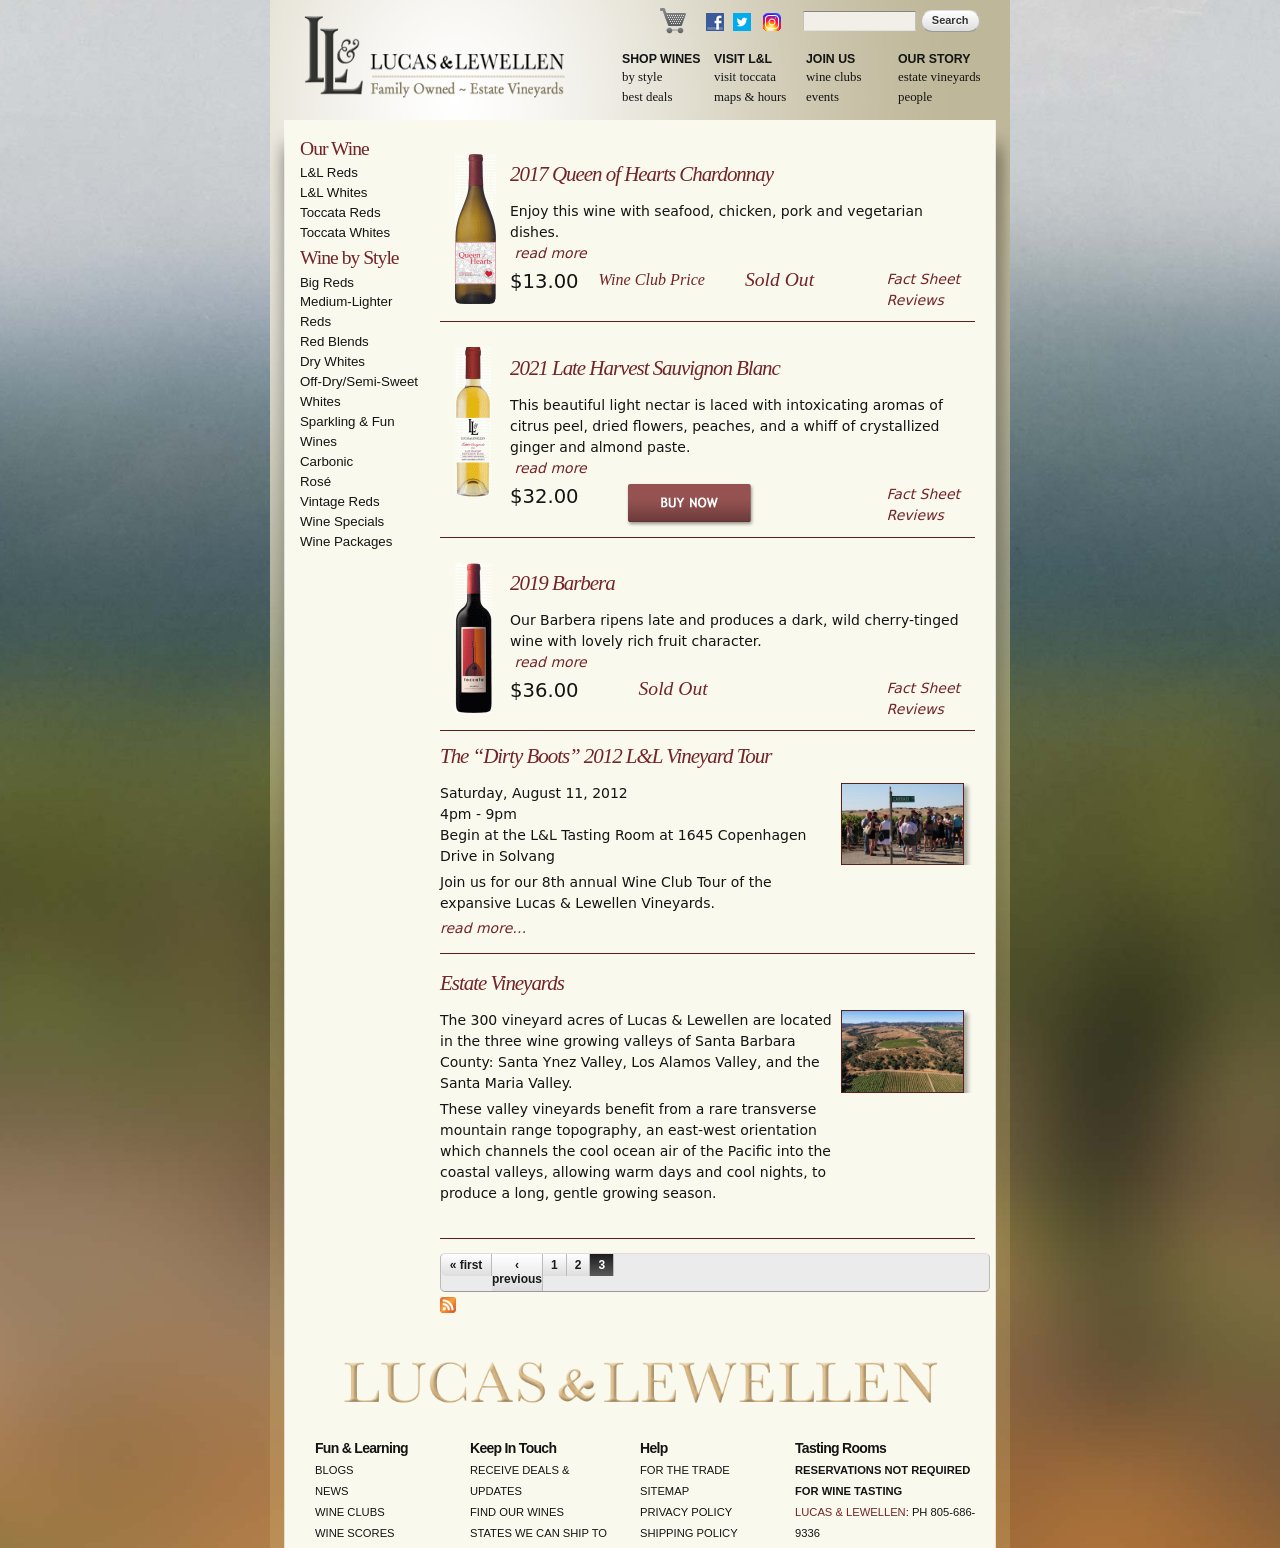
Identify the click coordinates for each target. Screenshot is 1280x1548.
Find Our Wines (517, 1512)
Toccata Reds (340, 212)
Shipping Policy (689, 1533)
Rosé (315, 481)
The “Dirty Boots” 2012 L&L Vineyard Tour (605, 756)
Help (654, 1448)
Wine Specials (342, 521)
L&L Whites (334, 192)
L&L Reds (329, 172)
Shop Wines (661, 59)
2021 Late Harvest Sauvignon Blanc (645, 368)
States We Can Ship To (538, 1533)
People (915, 97)
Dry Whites (332, 361)
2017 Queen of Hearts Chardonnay (641, 174)
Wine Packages (346, 541)
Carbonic (326, 461)
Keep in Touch (513, 1448)
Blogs (334, 1470)
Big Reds (327, 282)
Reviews (915, 300)
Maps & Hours (750, 97)
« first (466, 1265)
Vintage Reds (340, 501)
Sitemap (664, 1491)
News (332, 1491)
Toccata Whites (345, 232)
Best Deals (647, 97)
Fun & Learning (361, 1448)
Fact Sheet (923, 279)
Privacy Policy (686, 1512)
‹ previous (517, 1272)
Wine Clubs (833, 77)
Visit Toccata (745, 77)
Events (822, 97)
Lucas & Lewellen (850, 1512)
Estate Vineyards (939, 77)
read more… (483, 928)
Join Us (830, 59)
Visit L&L (743, 59)
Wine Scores (355, 1533)
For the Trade (685, 1470)
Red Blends (334, 341)
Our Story (934, 59)
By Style (642, 77)
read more (550, 253)
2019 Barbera (562, 583)
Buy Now (690, 503)
